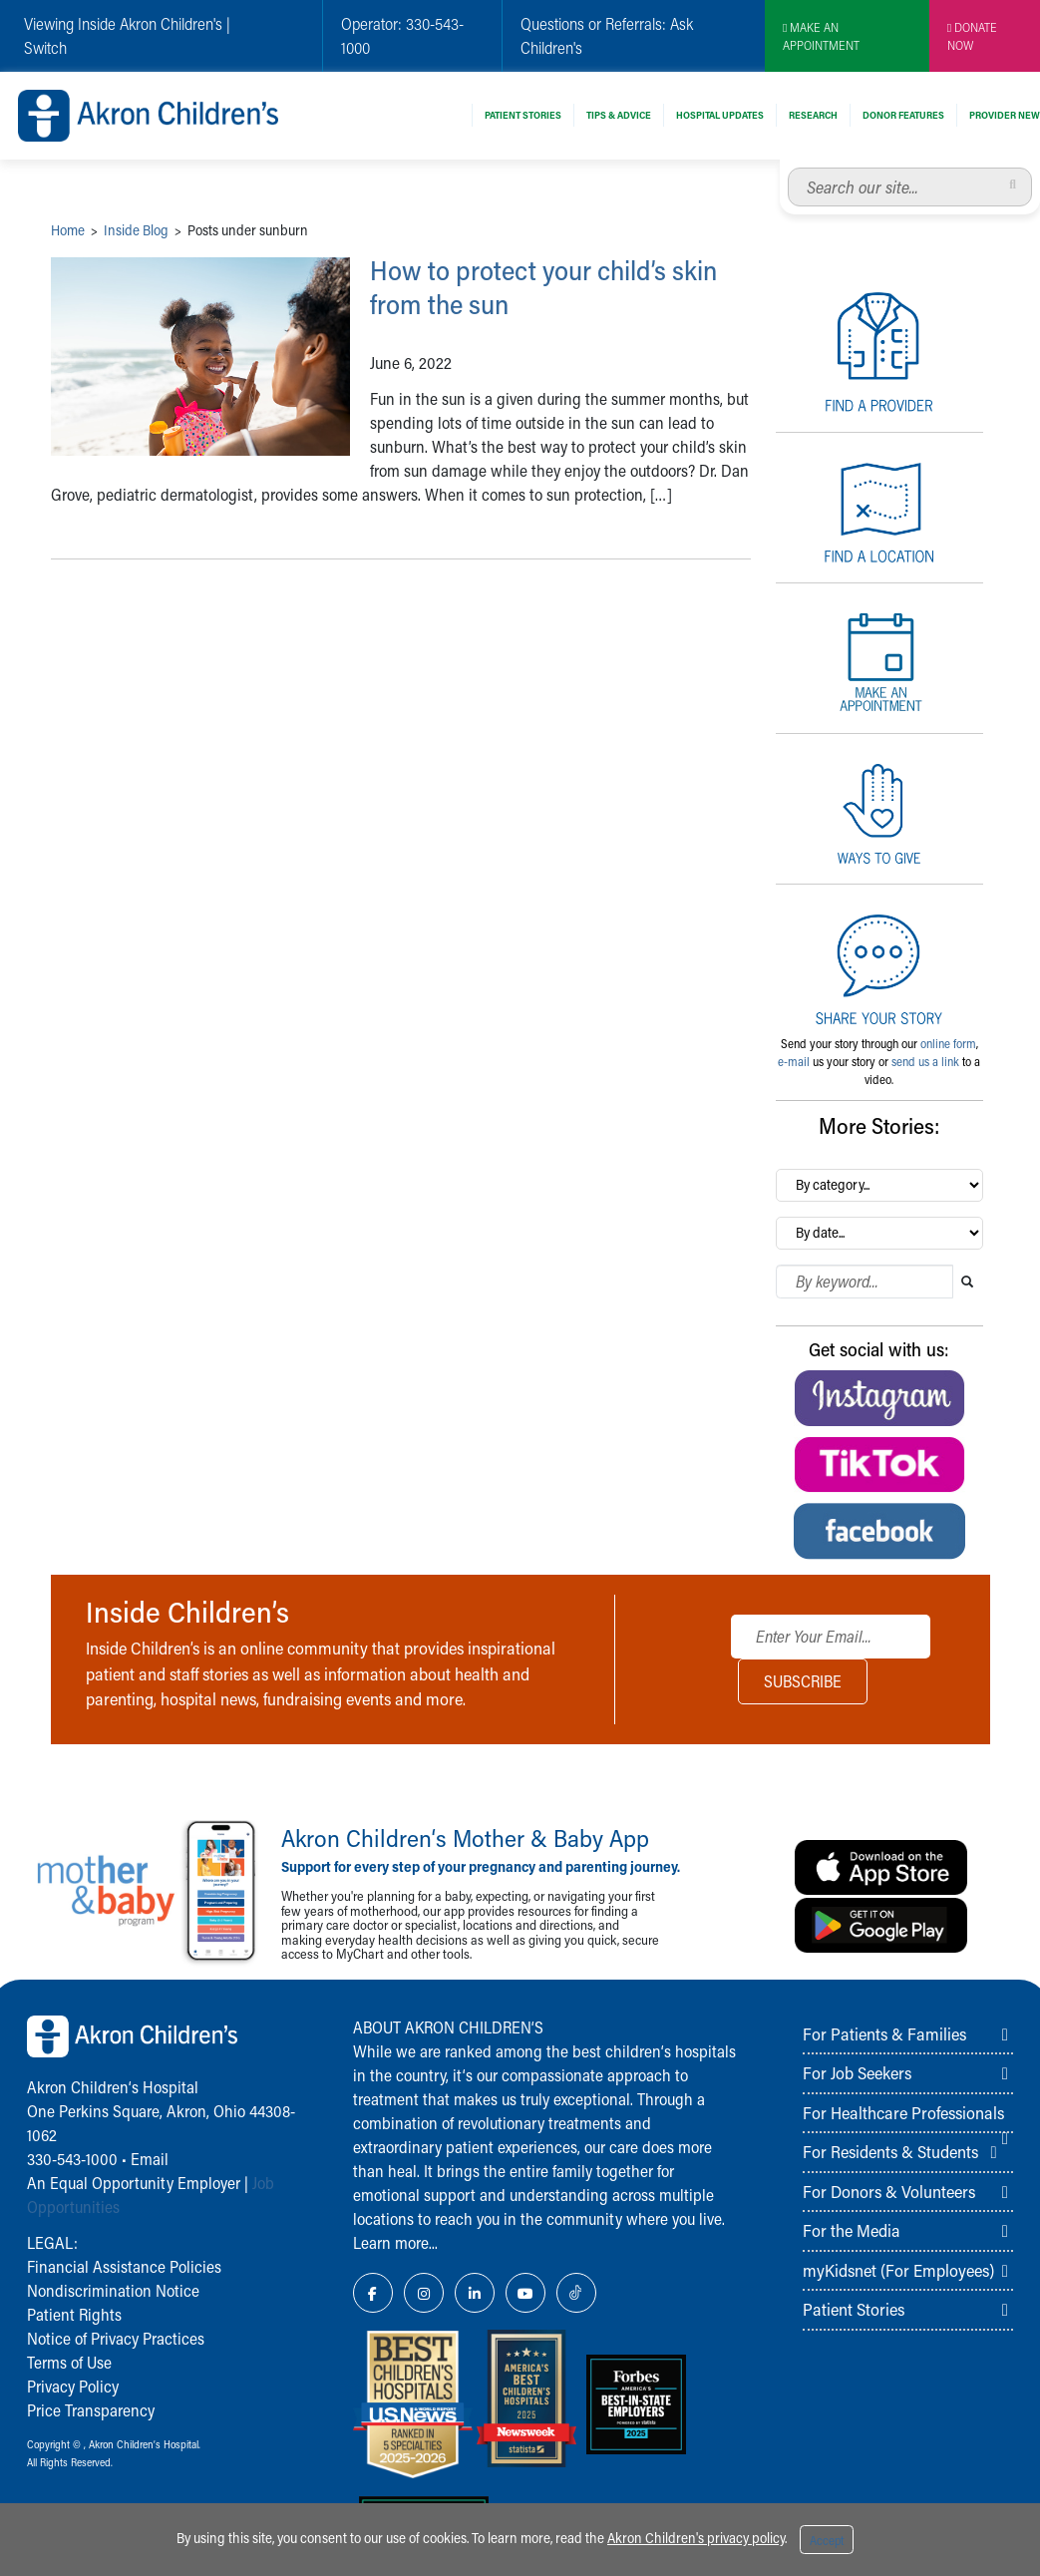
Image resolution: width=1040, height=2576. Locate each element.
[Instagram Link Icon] (424, 2293)
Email (150, 2158)
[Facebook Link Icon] (373, 2293)
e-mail (794, 1061)
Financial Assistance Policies (124, 2266)
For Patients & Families (884, 2033)
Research (813, 115)
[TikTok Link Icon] (576, 2293)
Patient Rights (74, 2314)
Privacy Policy (73, 2386)
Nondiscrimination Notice (113, 2290)
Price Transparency (91, 2409)
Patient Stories (523, 115)
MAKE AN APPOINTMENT (821, 36)
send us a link (925, 1061)
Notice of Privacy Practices (115, 2338)
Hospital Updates (720, 115)
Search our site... (788, 168)
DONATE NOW (972, 36)
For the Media (851, 2230)
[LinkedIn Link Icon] (475, 2293)
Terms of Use (69, 2362)
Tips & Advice (618, 115)
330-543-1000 (72, 2158)
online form (948, 1043)
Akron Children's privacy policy (696, 2537)
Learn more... (395, 2242)
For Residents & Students (890, 2151)
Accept (827, 2540)
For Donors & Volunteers (889, 2191)
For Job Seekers (857, 2072)
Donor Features (903, 115)
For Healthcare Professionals (903, 2112)
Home (68, 229)
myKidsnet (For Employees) (898, 2270)
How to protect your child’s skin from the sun (560, 286)
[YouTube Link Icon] (525, 2293)
